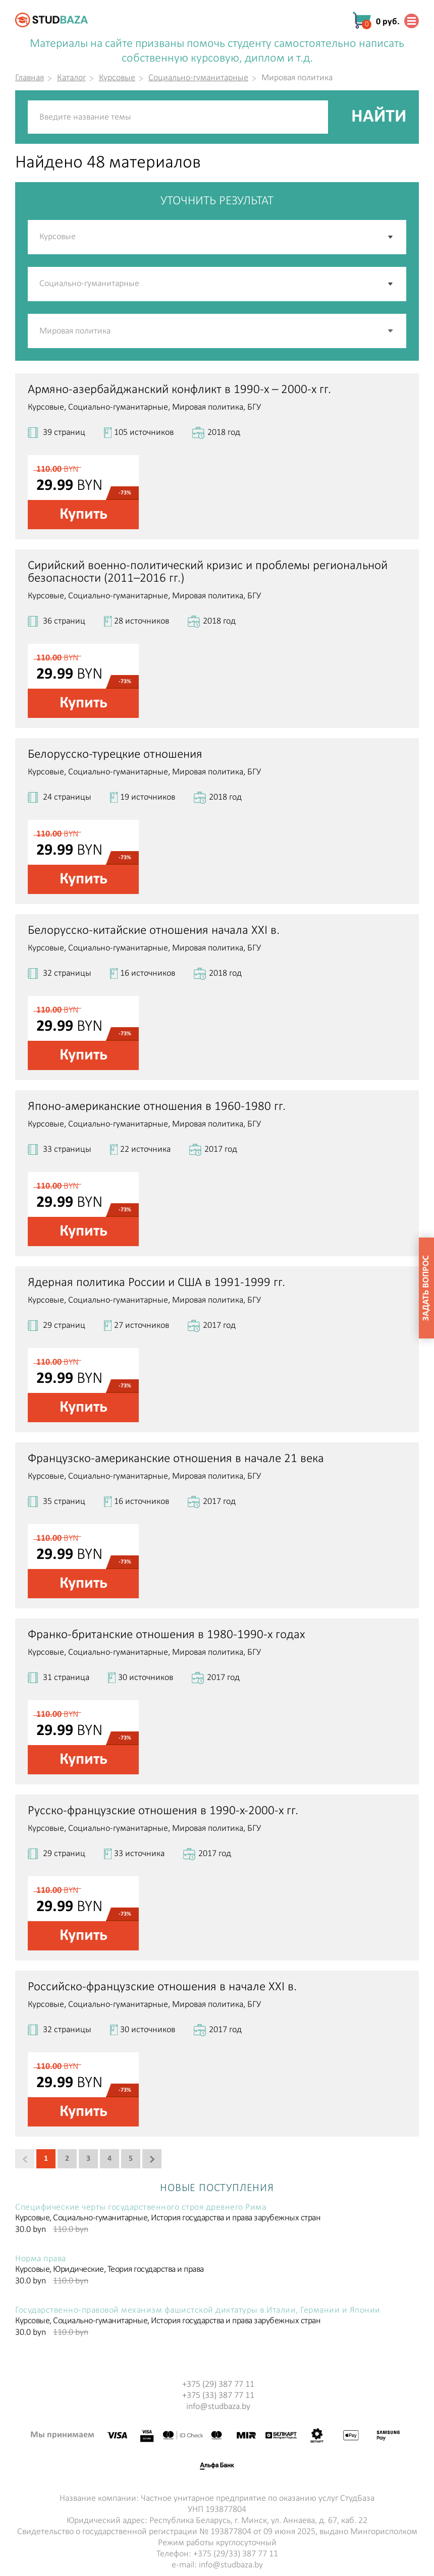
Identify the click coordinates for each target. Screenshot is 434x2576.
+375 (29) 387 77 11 (218, 2384)
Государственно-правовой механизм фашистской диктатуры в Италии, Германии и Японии (198, 2310)
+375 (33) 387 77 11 (218, 2395)
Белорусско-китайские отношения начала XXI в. (154, 930)
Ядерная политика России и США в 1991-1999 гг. (156, 1282)
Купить (83, 515)
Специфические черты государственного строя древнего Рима (140, 2207)
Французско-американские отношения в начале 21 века (176, 1458)
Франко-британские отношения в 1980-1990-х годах (166, 1635)
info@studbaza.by (218, 2407)
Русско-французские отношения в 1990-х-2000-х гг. (163, 1811)
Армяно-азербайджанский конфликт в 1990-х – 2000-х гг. (179, 389)
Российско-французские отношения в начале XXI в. (162, 1987)
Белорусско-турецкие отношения (115, 754)
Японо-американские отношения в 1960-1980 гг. (157, 1106)
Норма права (40, 2259)
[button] (391, 331)
